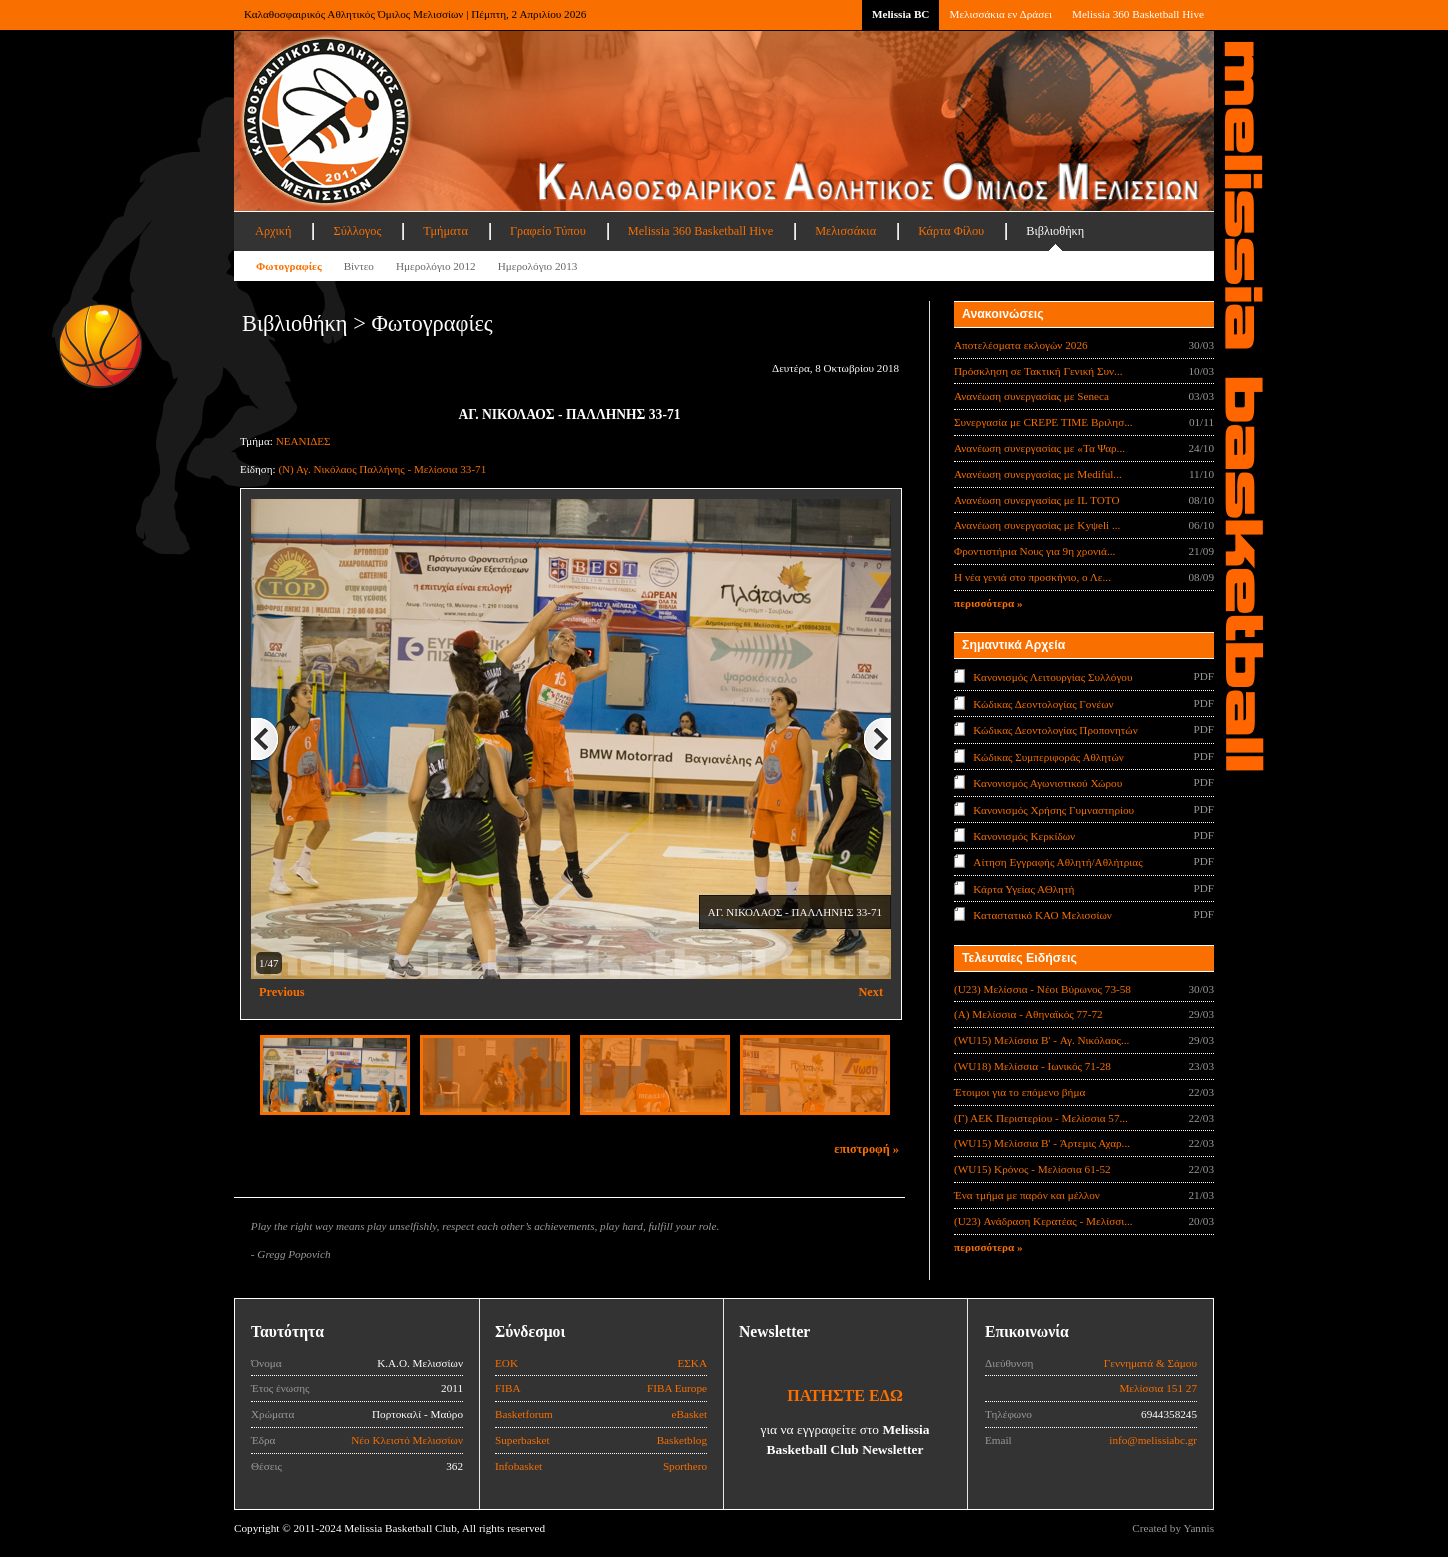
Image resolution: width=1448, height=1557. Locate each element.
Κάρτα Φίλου (951, 231)
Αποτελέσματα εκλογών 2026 (1021, 345)
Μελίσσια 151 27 (1158, 1388)
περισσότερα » (988, 603)
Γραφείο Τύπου (548, 231)
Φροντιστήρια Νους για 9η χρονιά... (1034, 551)
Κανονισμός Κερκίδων (1024, 836)
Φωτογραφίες (289, 266)
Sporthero (685, 1466)
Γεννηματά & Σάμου (1150, 1363)
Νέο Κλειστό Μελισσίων (407, 1440)
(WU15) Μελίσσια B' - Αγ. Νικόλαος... (1041, 1040)
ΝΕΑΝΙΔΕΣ (303, 441)
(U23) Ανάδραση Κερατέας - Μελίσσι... (1043, 1221)
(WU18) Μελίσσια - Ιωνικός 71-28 (1032, 1066)
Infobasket (518, 1466)
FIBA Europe (677, 1388)
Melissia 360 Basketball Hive (1138, 14)
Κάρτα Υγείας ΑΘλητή (1023, 889)
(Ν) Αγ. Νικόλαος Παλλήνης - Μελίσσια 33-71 (382, 469)
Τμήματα (445, 231)
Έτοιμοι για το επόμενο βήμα (1019, 1092)
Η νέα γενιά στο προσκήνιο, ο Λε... (1032, 577)
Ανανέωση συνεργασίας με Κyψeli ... (1037, 525)
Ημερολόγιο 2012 (436, 266)
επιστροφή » (866, 1149)
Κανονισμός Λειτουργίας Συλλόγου (1052, 677)
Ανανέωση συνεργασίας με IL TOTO (1036, 500)
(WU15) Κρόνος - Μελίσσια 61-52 (1032, 1169)
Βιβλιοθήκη (1055, 231)
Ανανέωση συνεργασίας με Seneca (1031, 396)
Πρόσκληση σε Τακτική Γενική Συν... (1038, 371)
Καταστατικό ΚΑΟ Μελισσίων (1042, 915)
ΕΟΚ (506, 1363)
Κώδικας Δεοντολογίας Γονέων (1043, 703)
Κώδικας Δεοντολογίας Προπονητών (1055, 730)
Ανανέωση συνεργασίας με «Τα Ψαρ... (1039, 448)
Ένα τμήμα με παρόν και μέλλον (1027, 1195)
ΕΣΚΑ (692, 1363)
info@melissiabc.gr (1153, 1440)
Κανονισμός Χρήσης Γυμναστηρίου (1053, 809)
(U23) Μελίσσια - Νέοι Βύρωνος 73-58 (1042, 989)
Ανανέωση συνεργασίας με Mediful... (1038, 474)
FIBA (508, 1388)
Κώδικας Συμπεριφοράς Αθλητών (1048, 756)
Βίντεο (359, 266)
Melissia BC (901, 14)
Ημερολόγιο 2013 (538, 266)
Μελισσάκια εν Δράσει (1000, 14)
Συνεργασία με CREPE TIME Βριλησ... (1043, 422)
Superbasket (522, 1440)
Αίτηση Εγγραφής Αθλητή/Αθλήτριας (1057, 862)
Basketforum (524, 1414)
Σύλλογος (357, 231)
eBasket (689, 1414)
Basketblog (682, 1440)
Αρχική (273, 231)
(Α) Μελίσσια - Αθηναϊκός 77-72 (1028, 1014)
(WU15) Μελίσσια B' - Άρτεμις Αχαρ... (1042, 1143)
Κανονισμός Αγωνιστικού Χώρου (1047, 783)
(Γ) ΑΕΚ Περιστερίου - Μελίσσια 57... (1041, 1118)
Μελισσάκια (845, 231)
